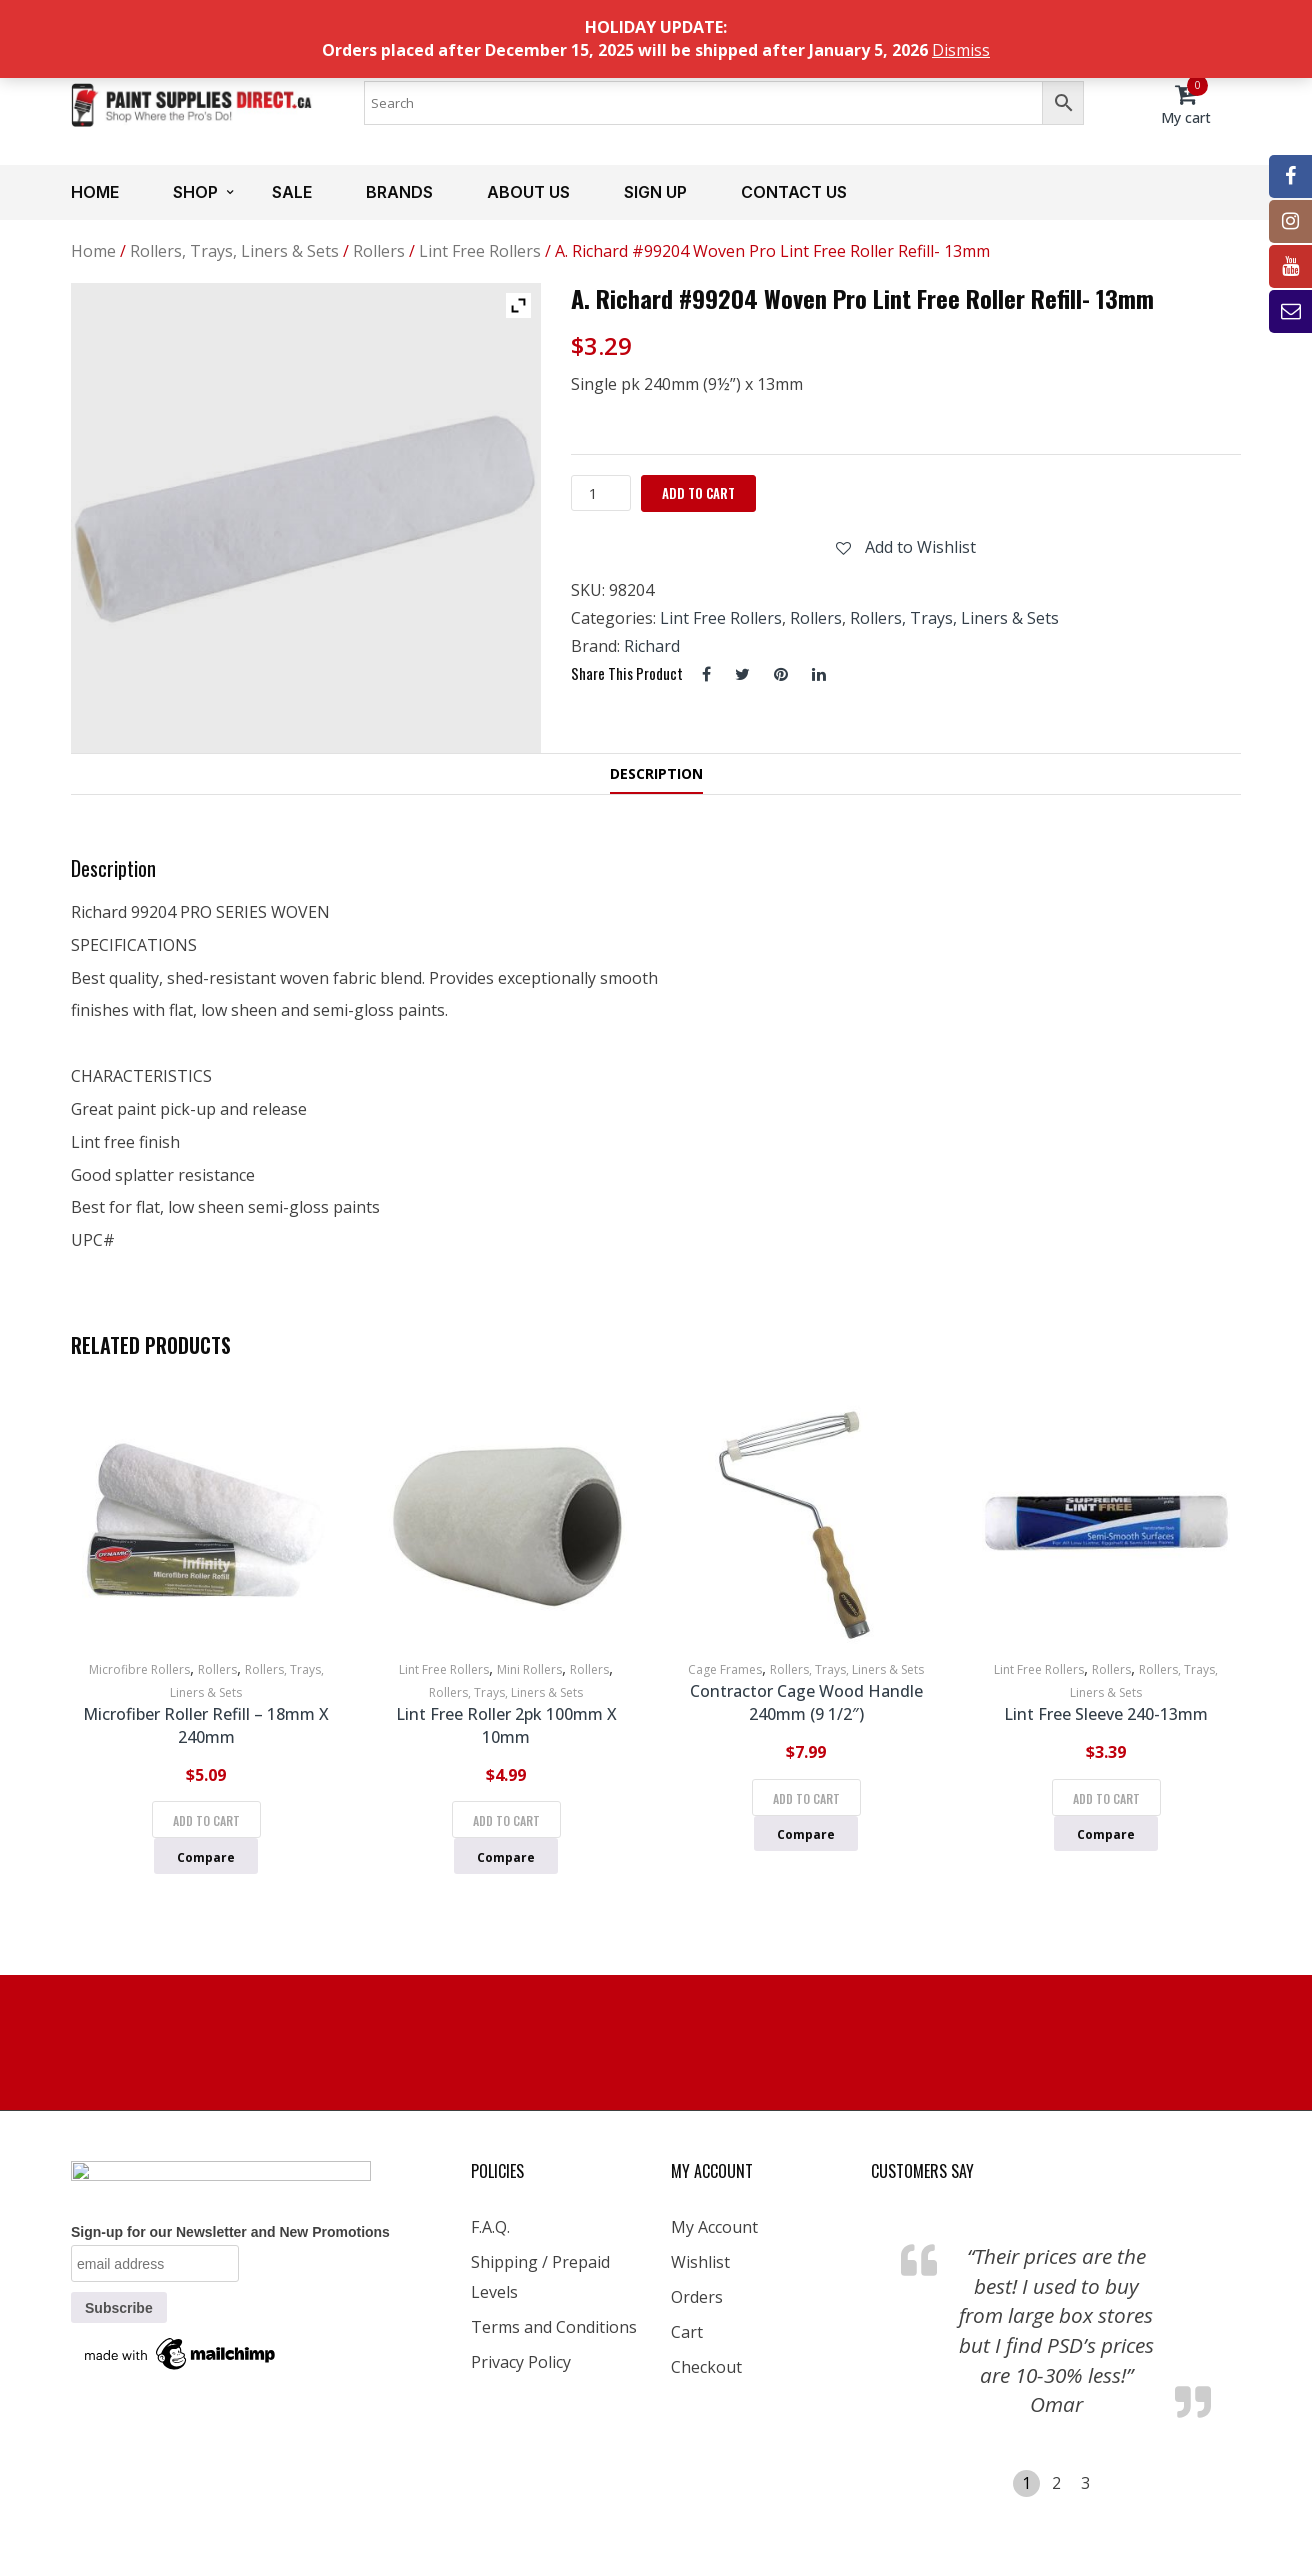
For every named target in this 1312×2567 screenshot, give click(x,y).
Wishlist (700, 2262)
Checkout (706, 2367)
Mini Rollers (529, 1669)
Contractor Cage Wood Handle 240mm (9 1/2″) (806, 1702)
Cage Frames (725, 1669)
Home (95, 192)
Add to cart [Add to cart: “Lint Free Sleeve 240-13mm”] (1106, 1798)
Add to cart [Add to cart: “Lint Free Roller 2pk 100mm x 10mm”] (506, 1820)
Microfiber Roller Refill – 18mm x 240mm (206, 1725)
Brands (399, 192)
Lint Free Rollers (480, 251)
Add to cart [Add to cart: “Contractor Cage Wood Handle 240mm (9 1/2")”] (806, 1798)
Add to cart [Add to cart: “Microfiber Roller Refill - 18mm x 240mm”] (206, 1820)
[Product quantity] (601, 493)
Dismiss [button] (961, 50)
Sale (292, 192)
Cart (687, 2332)
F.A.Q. (490, 2227)
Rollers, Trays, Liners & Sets (234, 251)
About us (528, 192)
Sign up (655, 192)
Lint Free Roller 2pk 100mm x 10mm (506, 1725)
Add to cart (698, 493)
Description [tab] (656, 773)
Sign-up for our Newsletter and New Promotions (230, 2232)
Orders (697, 2297)
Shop (195, 192)
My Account (714, 2227)
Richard (652, 646)
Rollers (379, 251)
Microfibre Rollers (139, 1669)
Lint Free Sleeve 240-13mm (1106, 1714)
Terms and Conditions (554, 2327)
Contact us (794, 192)
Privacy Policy (521, 2362)
